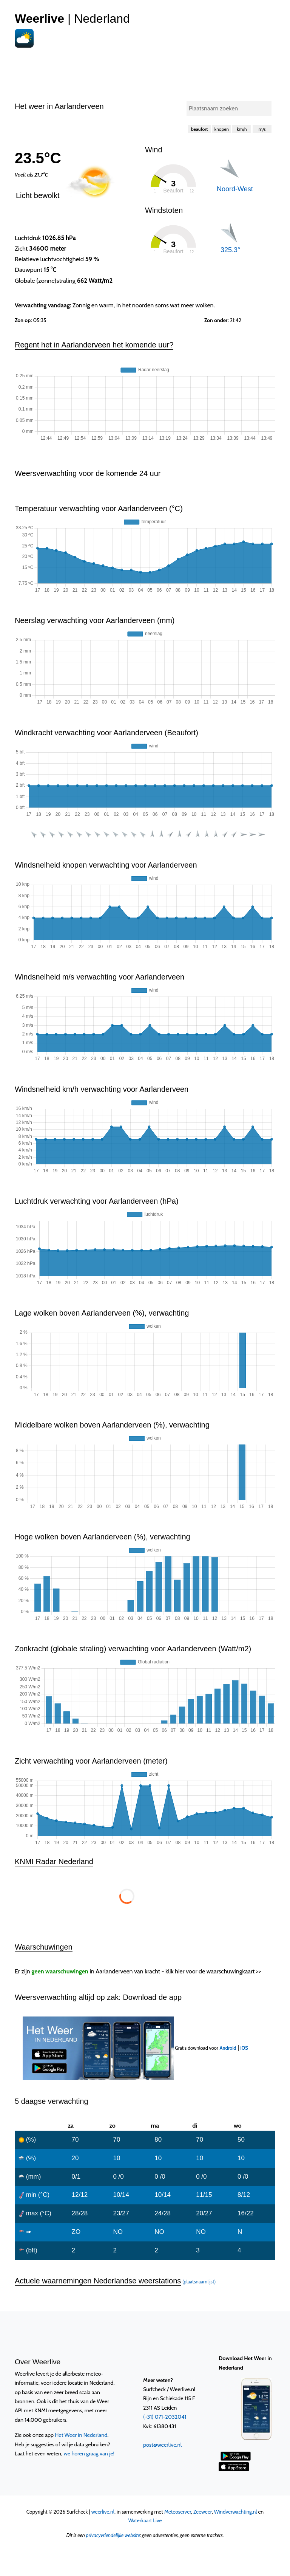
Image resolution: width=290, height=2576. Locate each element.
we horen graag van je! (88, 2453)
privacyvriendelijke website (113, 2535)
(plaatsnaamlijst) (199, 2282)
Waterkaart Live (145, 2520)
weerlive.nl (102, 2512)
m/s (262, 129)
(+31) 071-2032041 (164, 2416)
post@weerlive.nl (162, 2444)
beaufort (199, 129)
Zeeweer (202, 2512)
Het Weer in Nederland (81, 2435)
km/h (242, 129)
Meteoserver (177, 2512)
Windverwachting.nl (235, 2512)
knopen (221, 129)
